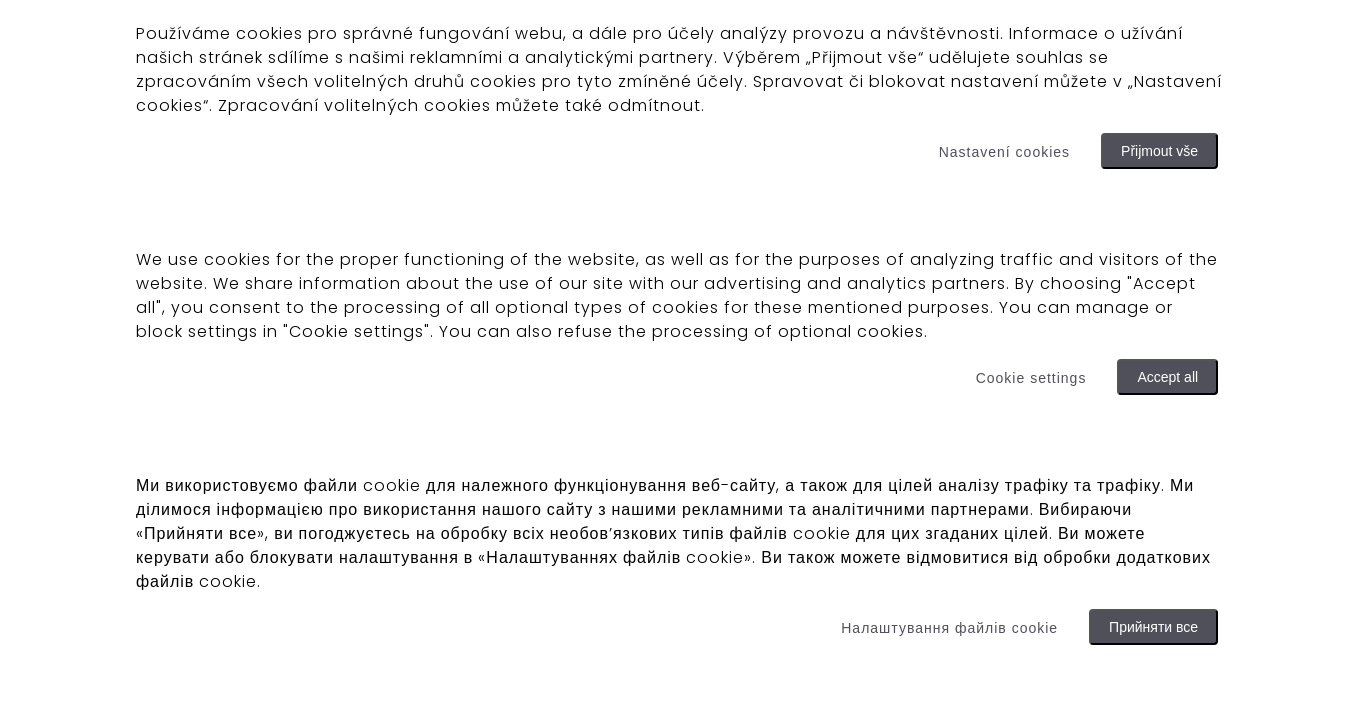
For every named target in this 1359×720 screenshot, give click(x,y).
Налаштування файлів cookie (949, 628)
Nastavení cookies (1004, 152)
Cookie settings (1031, 378)
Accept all (1167, 377)
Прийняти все (1153, 627)
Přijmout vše (1159, 151)
